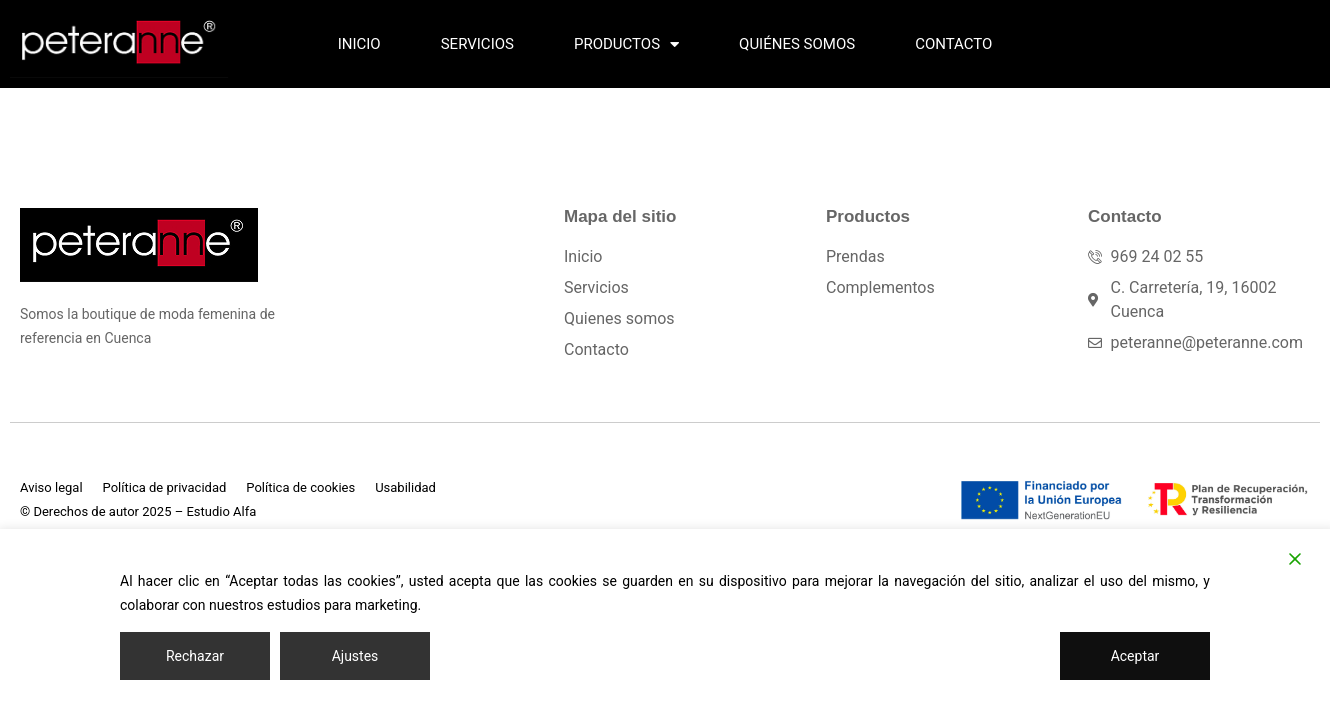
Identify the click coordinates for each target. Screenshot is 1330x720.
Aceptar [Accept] (1135, 656)
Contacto (953, 44)
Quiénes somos (797, 44)
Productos (626, 44)
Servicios (477, 44)
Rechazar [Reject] (195, 656)
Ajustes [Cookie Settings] (355, 656)
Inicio (359, 44)
